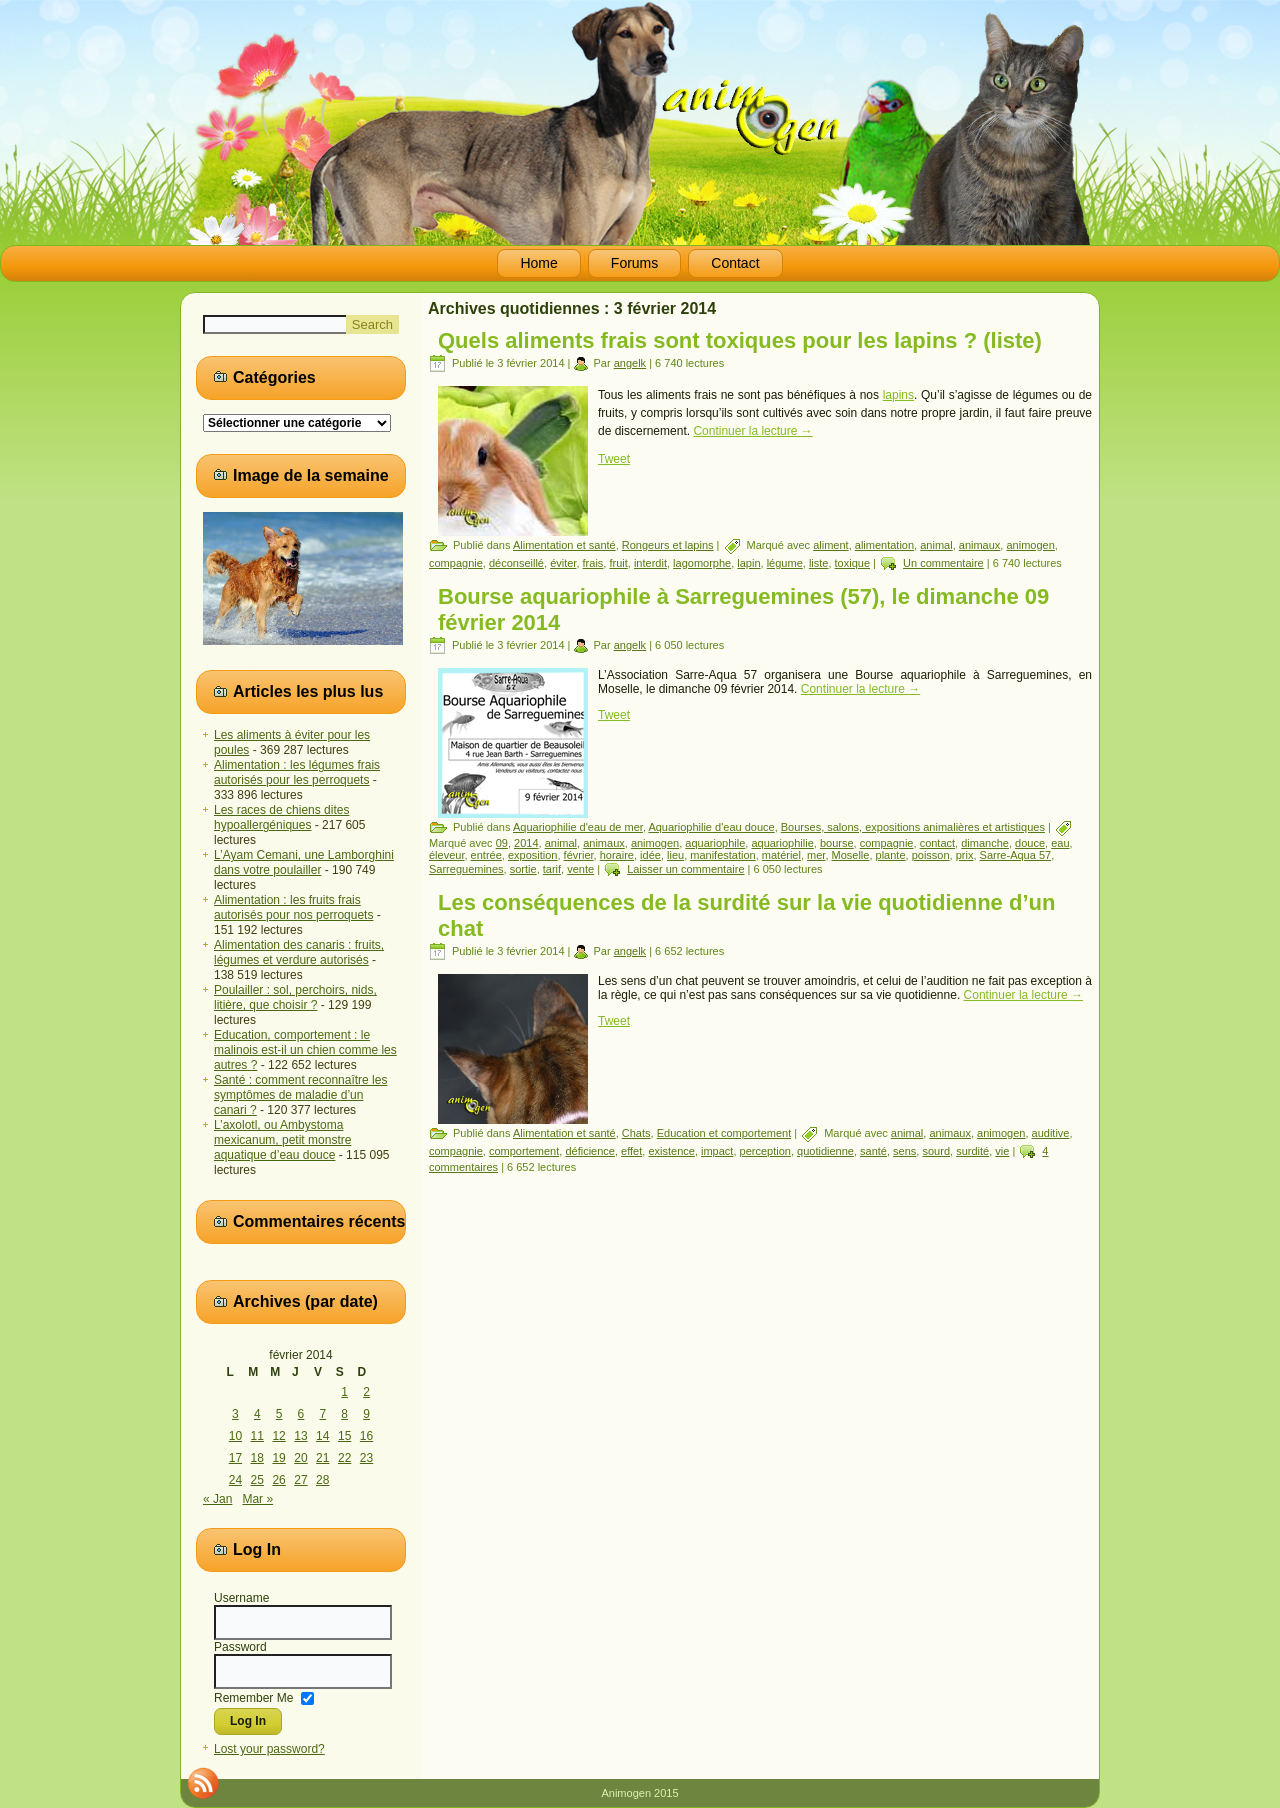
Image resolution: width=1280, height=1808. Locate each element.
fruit (618, 563)
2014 (526, 843)
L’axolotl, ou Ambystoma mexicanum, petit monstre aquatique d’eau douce (282, 1140)
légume (785, 563)
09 (502, 843)
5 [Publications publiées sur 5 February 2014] (279, 1414)
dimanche (985, 843)
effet (631, 1151)
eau (1060, 843)
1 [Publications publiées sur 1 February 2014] (344, 1392)
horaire (617, 855)
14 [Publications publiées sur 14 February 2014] (322, 1436)
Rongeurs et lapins (668, 545)
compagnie (456, 563)
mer (816, 855)
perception (765, 1151)
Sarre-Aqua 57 (1016, 855)
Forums (634, 263)
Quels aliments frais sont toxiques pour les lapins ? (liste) (740, 340)
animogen (1030, 545)
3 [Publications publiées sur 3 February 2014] (235, 1414)
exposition (533, 855)
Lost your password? (269, 1749)
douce (1030, 843)
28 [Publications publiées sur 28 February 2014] (322, 1480)
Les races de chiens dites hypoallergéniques (281, 817)
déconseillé (516, 563)
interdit (650, 563)
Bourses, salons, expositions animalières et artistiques (913, 827)
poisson (931, 855)
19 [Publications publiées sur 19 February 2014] (278, 1458)
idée (650, 855)
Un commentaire (943, 563)
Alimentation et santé (564, 545)
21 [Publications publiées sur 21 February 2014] (322, 1458)
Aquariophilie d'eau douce (711, 827)
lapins (898, 395)
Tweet (614, 459)
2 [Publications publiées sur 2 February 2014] (366, 1392)
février (579, 855)
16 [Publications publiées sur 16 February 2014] (366, 1436)
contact (937, 843)
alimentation (884, 545)
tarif (552, 869)
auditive (1051, 1133)
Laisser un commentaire (685, 869)
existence (671, 1151)
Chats (636, 1133)
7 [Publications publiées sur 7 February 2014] (322, 1414)
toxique (852, 563)
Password (240, 1647)
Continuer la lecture (752, 431)
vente (580, 869)
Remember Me (253, 1697)
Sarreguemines (466, 869)
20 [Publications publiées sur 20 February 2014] (300, 1458)
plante (891, 855)
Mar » (257, 1499)
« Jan (217, 1499)
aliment (830, 545)
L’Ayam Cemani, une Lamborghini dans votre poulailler (304, 862)
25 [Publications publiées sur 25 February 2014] (257, 1480)
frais (593, 563)
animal (936, 545)
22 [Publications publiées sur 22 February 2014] (344, 1458)
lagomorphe (702, 563)
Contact (735, 263)
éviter (563, 563)
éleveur (446, 855)
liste (819, 563)
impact (717, 1151)
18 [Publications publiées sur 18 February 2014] (257, 1458)
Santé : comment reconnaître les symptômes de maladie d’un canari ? (300, 1095)
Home (538, 263)
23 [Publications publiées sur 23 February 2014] (366, 1458)
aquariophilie (782, 843)
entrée (486, 855)
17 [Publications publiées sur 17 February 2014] (235, 1458)
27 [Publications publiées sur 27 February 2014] (300, 1480)
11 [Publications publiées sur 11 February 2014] (257, 1436)
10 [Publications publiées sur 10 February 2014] (235, 1436)
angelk (630, 363)
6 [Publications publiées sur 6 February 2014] (301, 1414)
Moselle (851, 855)
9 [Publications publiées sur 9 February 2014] (366, 1414)
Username (241, 1598)
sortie (523, 869)
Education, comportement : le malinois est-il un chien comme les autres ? (305, 1050)
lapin (748, 563)
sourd (936, 1151)
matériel (781, 855)
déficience (590, 1151)
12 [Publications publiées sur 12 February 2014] (278, 1436)
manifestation (722, 855)
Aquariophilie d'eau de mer (578, 827)
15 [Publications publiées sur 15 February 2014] (344, 1436)
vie (1002, 1151)
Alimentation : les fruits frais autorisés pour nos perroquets (293, 907)
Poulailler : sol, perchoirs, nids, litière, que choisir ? (295, 997)
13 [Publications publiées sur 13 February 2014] (300, 1436)
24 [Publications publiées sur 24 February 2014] (235, 1480)
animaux (980, 545)
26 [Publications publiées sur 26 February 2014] (278, 1480)
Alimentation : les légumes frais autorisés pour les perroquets (297, 772)
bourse (837, 843)
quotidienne (825, 1151)
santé (873, 1151)
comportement (524, 1151)
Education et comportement (724, 1133)
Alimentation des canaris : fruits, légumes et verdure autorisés (299, 952)
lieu (675, 855)
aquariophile (715, 843)
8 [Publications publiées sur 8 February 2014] (344, 1414)
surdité (972, 1151)
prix (965, 855)
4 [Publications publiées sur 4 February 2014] (257, 1414)
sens (904, 1151)
